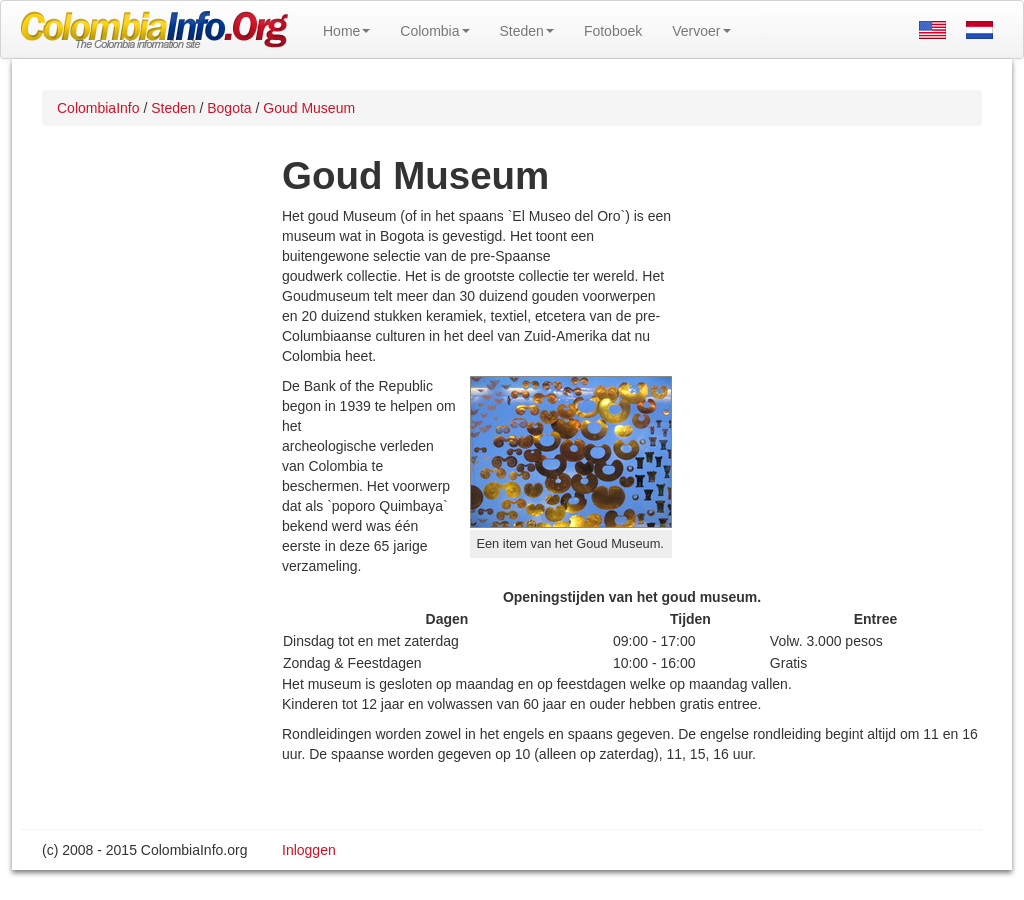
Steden (527, 31)
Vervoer (701, 31)
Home (346, 31)
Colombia (434, 31)
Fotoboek (613, 31)
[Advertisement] (827, 336)
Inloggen (309, 850)
